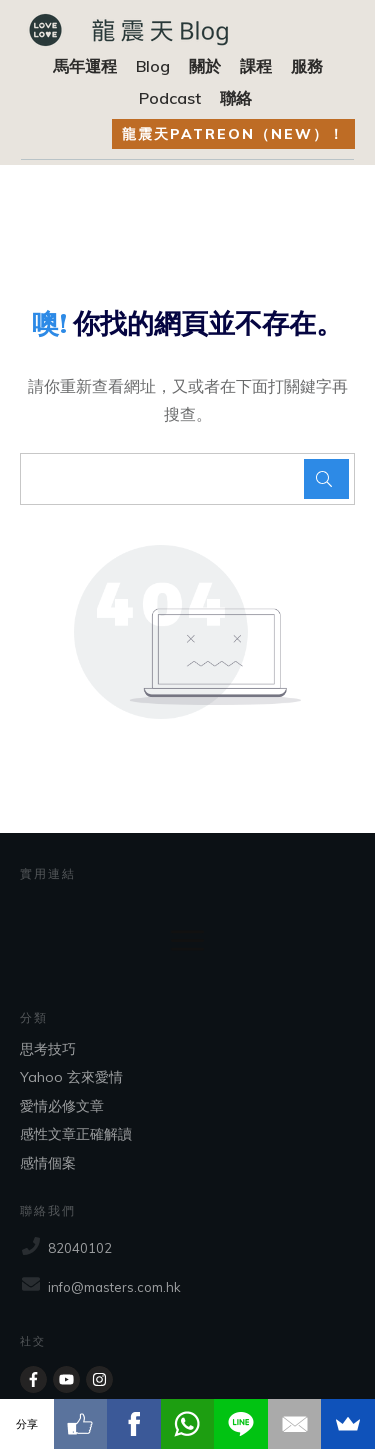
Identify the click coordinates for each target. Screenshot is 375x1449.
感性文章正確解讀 (76, 1134)
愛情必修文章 (62, 1106)
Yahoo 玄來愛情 (71, 1077)
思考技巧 (48, 1049)
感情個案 (48, 1163)
